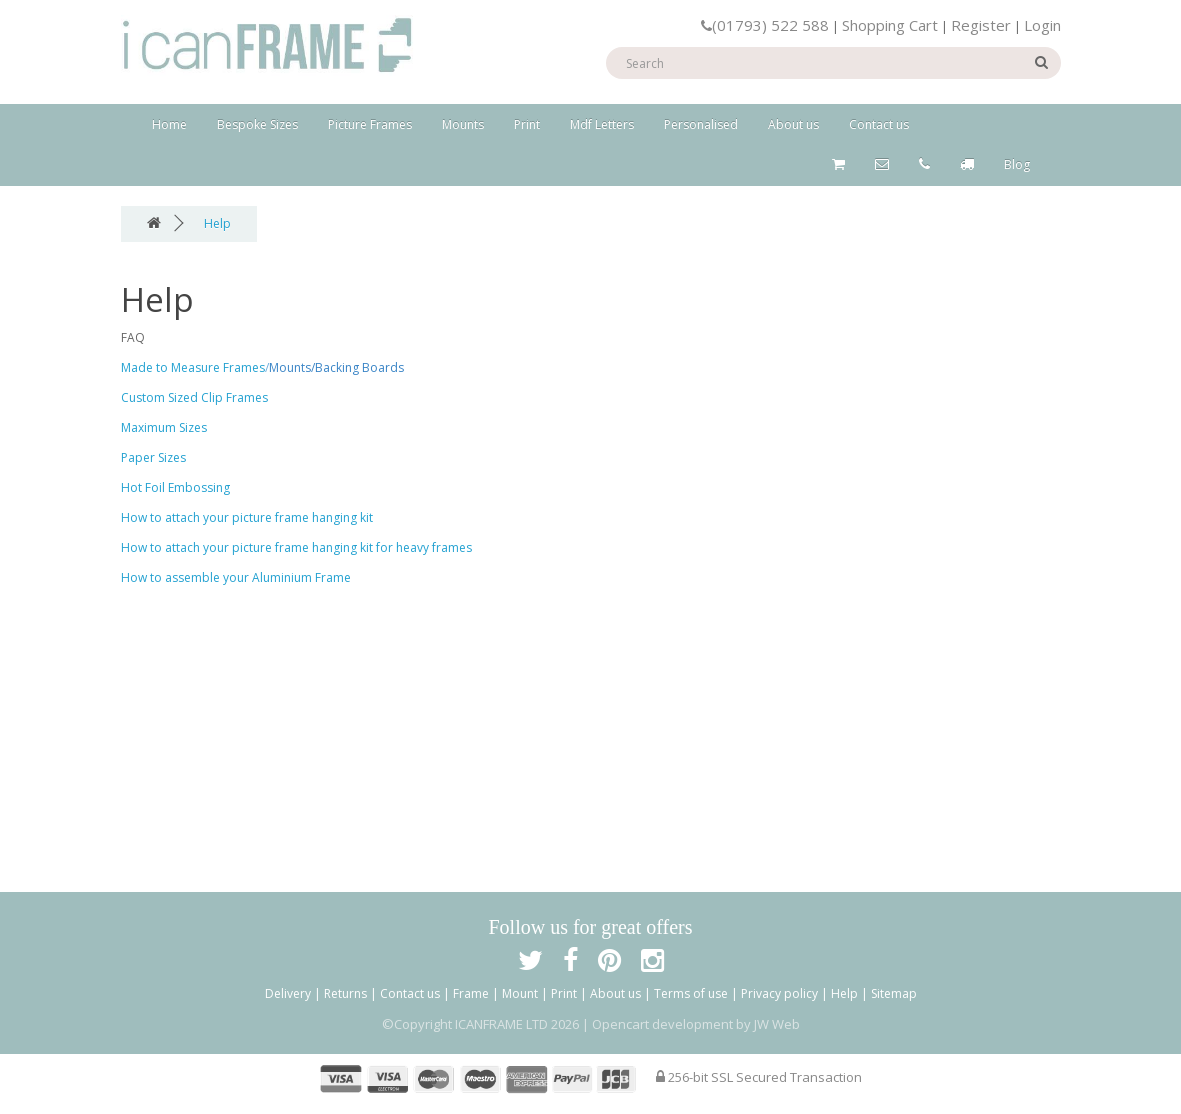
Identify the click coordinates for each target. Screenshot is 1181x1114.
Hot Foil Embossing (175, 487)
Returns (345, 993)
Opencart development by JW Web (696, 1024)
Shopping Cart (890, 25)
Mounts (463, 124)
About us (793, 124)
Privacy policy (779, 993)
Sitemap (894, 993)
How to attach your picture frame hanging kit (247, 517)
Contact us (879, 124)
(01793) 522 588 (765, 25)
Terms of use (691, 993)
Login (1042, 25)
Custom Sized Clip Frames (194, 397)
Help (217, 223)
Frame (471, 993)
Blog (1017, 164)
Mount (520, 993)
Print (527, 124)
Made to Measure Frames (193, 367)
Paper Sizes (153, 457)
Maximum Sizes (164, 427)
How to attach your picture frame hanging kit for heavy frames (296, 547)
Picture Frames (370, 124)
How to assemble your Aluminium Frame (236, 577)
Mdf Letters (602, 124)
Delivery (288, 993)
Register (981, 25)
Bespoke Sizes (257, 124)
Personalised (701, 124)
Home (169, 124)
